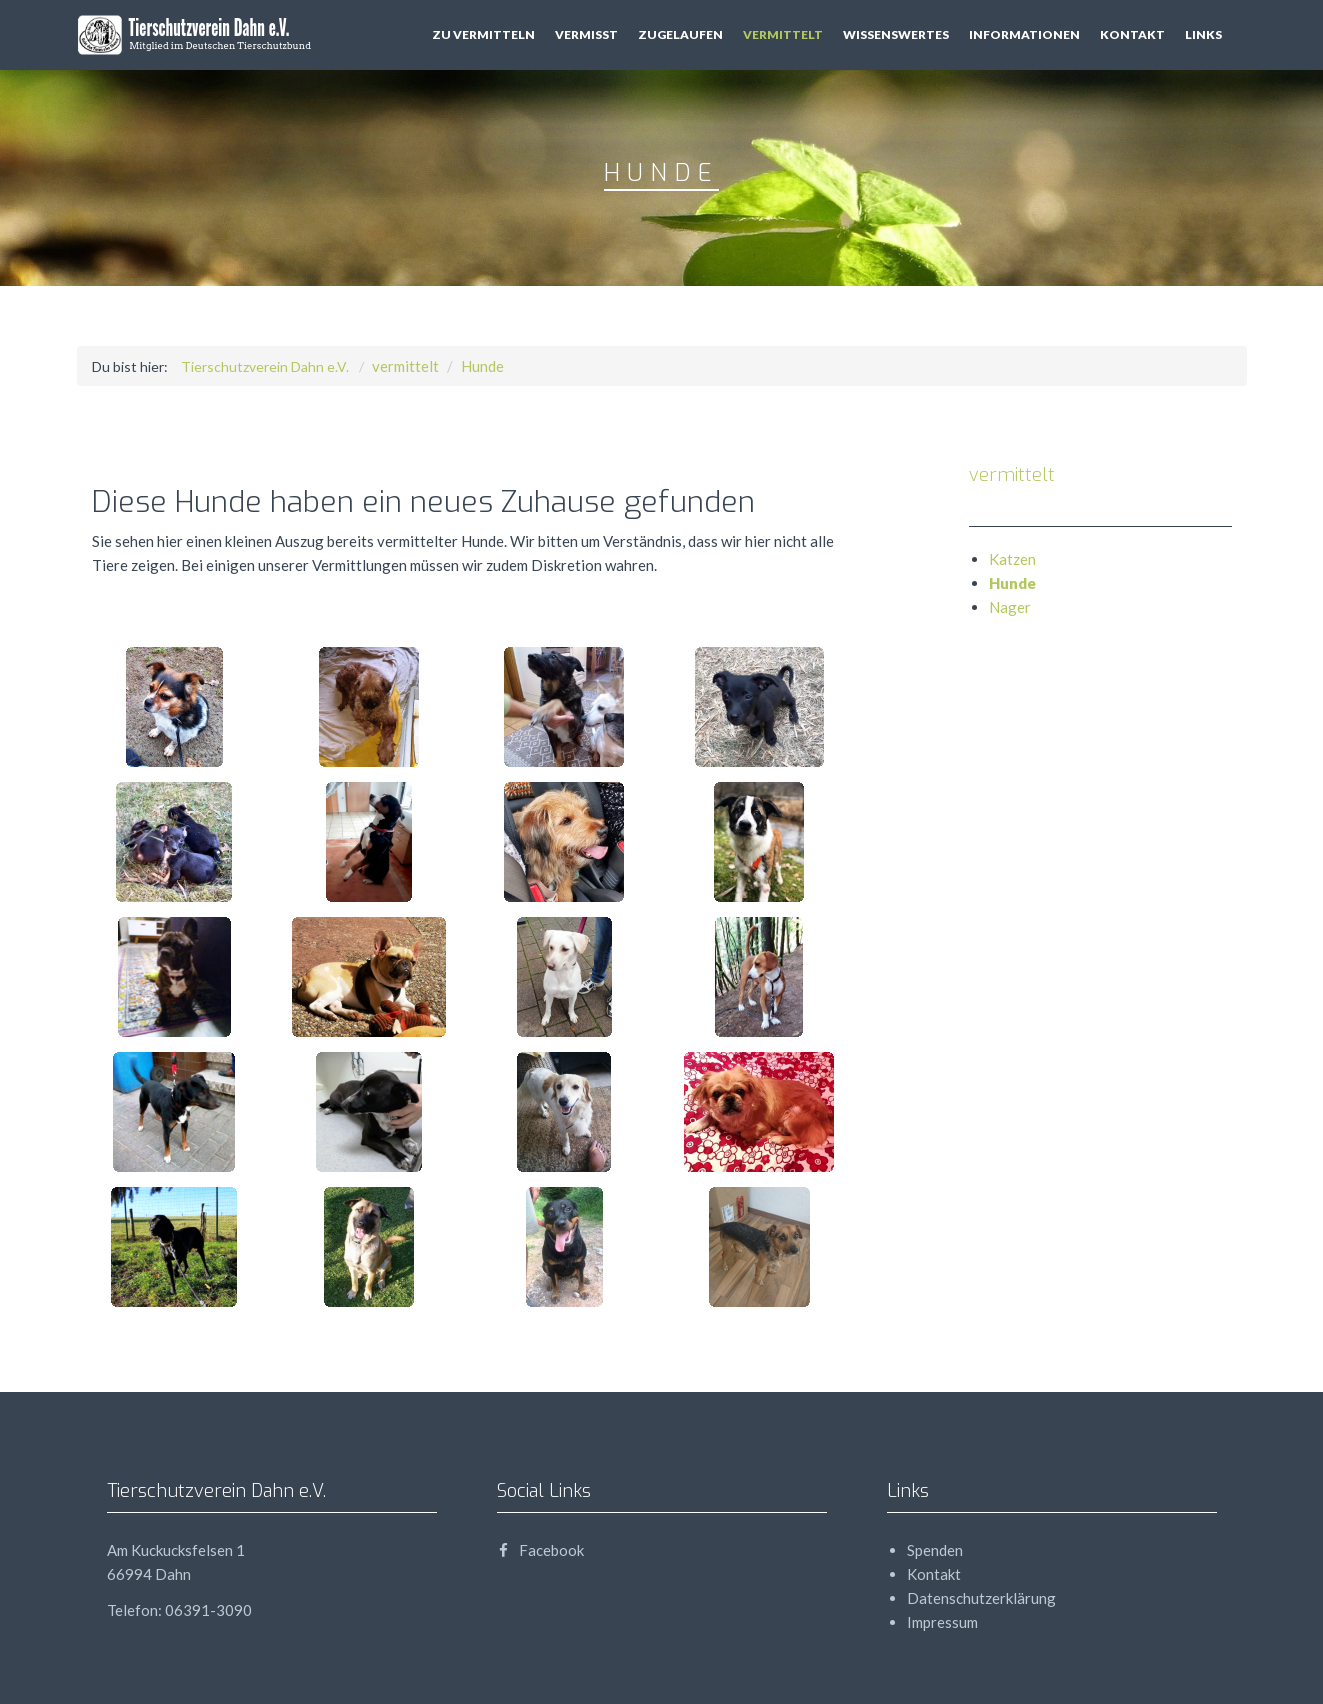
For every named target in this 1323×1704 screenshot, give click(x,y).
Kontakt (1132, 34)
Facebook (540, 1550)
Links (1203, 34)
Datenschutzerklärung (981, 1598)
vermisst (586, 34)
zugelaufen (680, 34)
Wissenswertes (896, 34)
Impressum (942, 1622)
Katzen (1012, 559)
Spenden (935, 1550)
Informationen (1024, 34)
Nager (1010, 607)
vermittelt (783, 34)
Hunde (482, 366)
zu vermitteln (483, 34)
